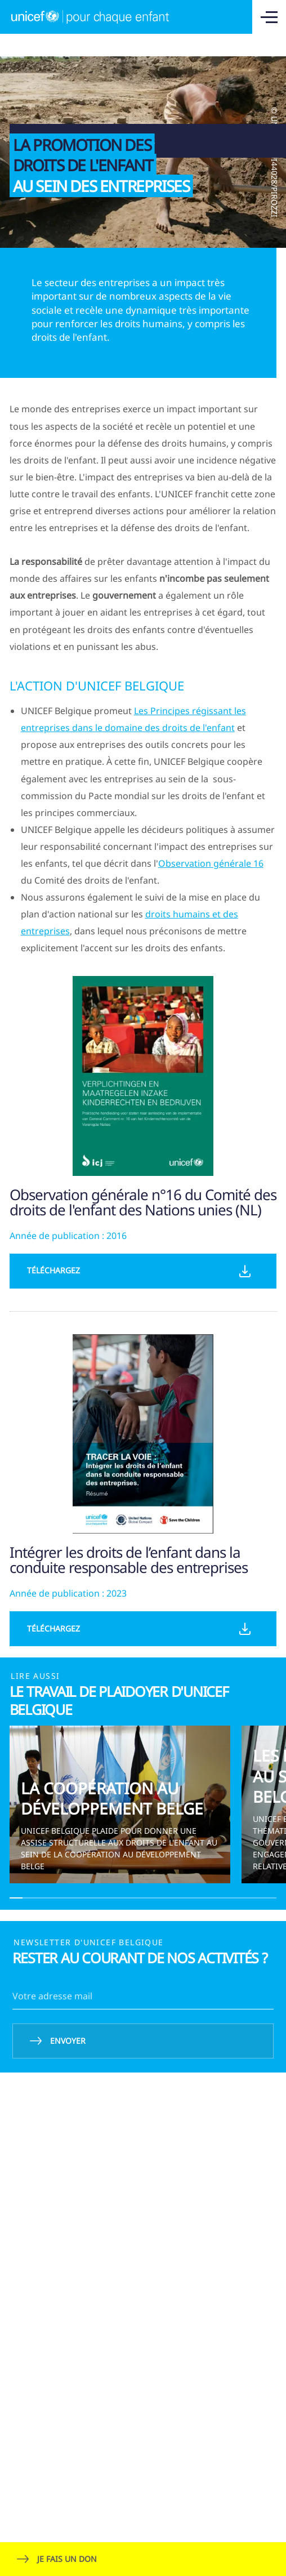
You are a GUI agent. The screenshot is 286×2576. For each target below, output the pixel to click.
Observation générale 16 (210, 863)
